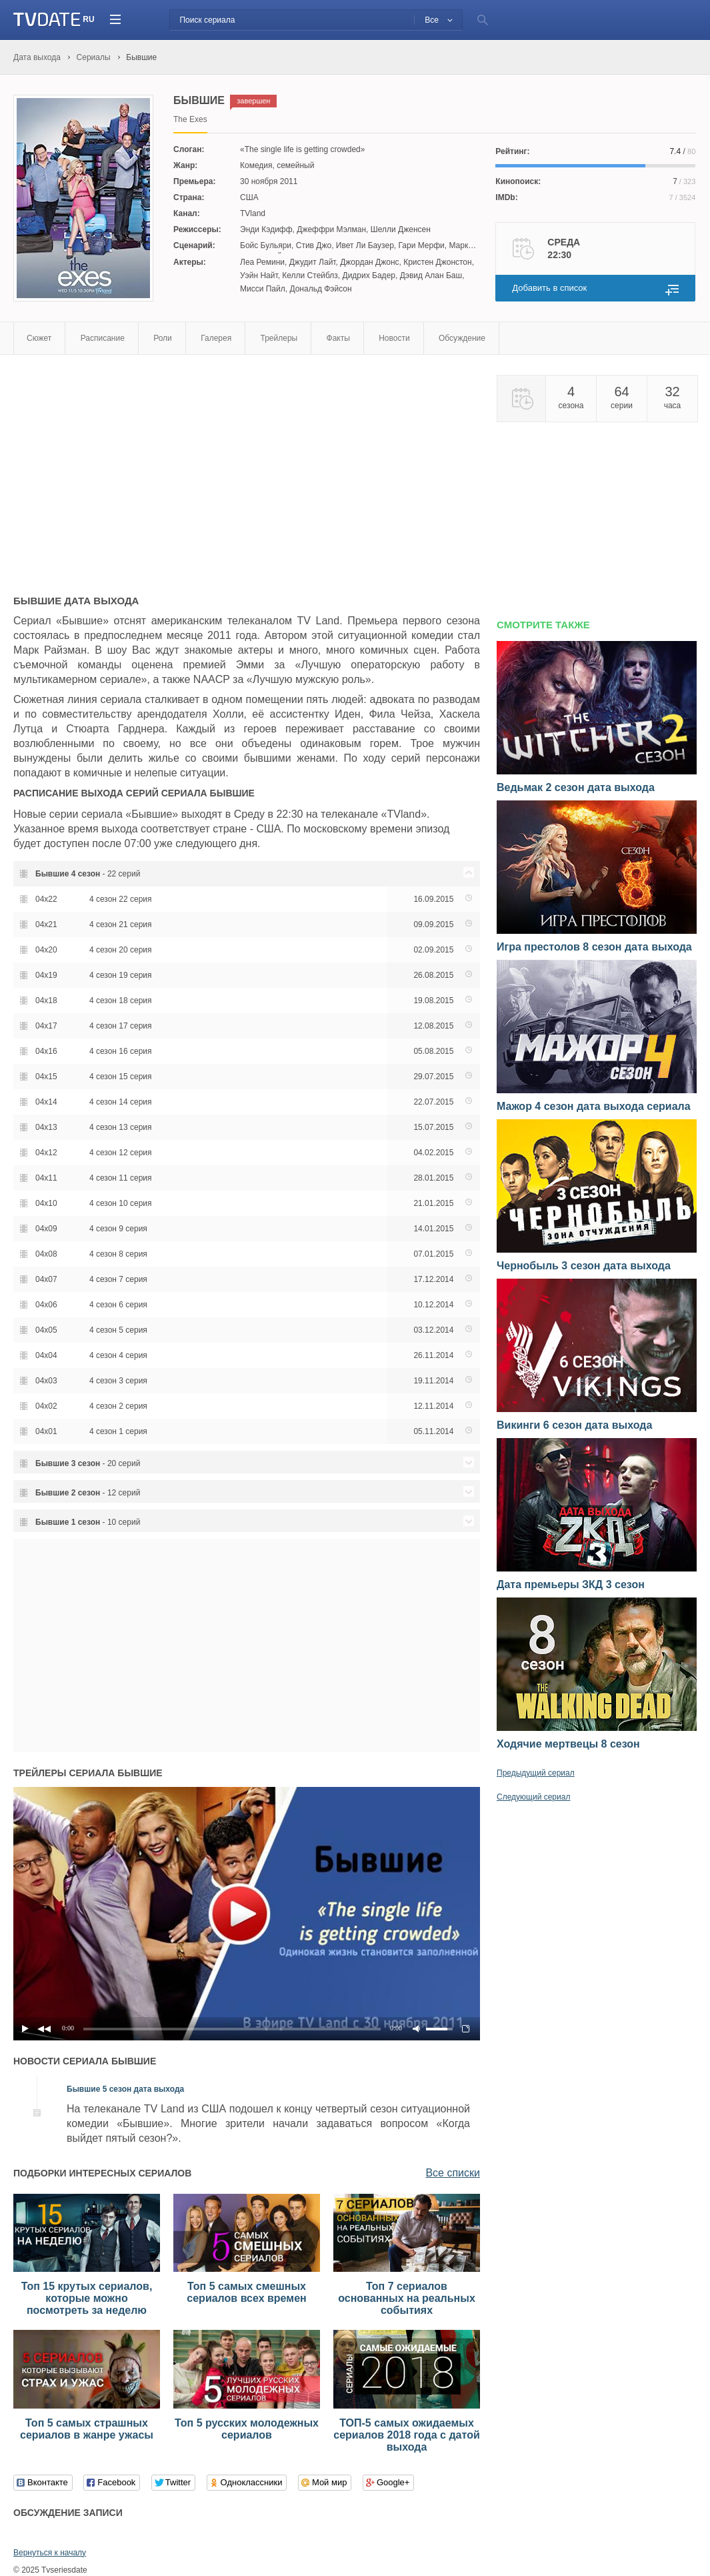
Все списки (452, 2172)
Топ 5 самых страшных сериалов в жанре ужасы (86, 2429)
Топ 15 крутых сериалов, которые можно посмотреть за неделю (87, 2298)
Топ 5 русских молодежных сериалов (247, 2429)
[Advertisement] (125, 468)
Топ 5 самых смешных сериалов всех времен (246, 2292)
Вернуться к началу (49, 2552)
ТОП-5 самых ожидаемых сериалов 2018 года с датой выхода (406, 2435)
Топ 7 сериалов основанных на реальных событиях (406, 2298)
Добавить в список (549, 288)
